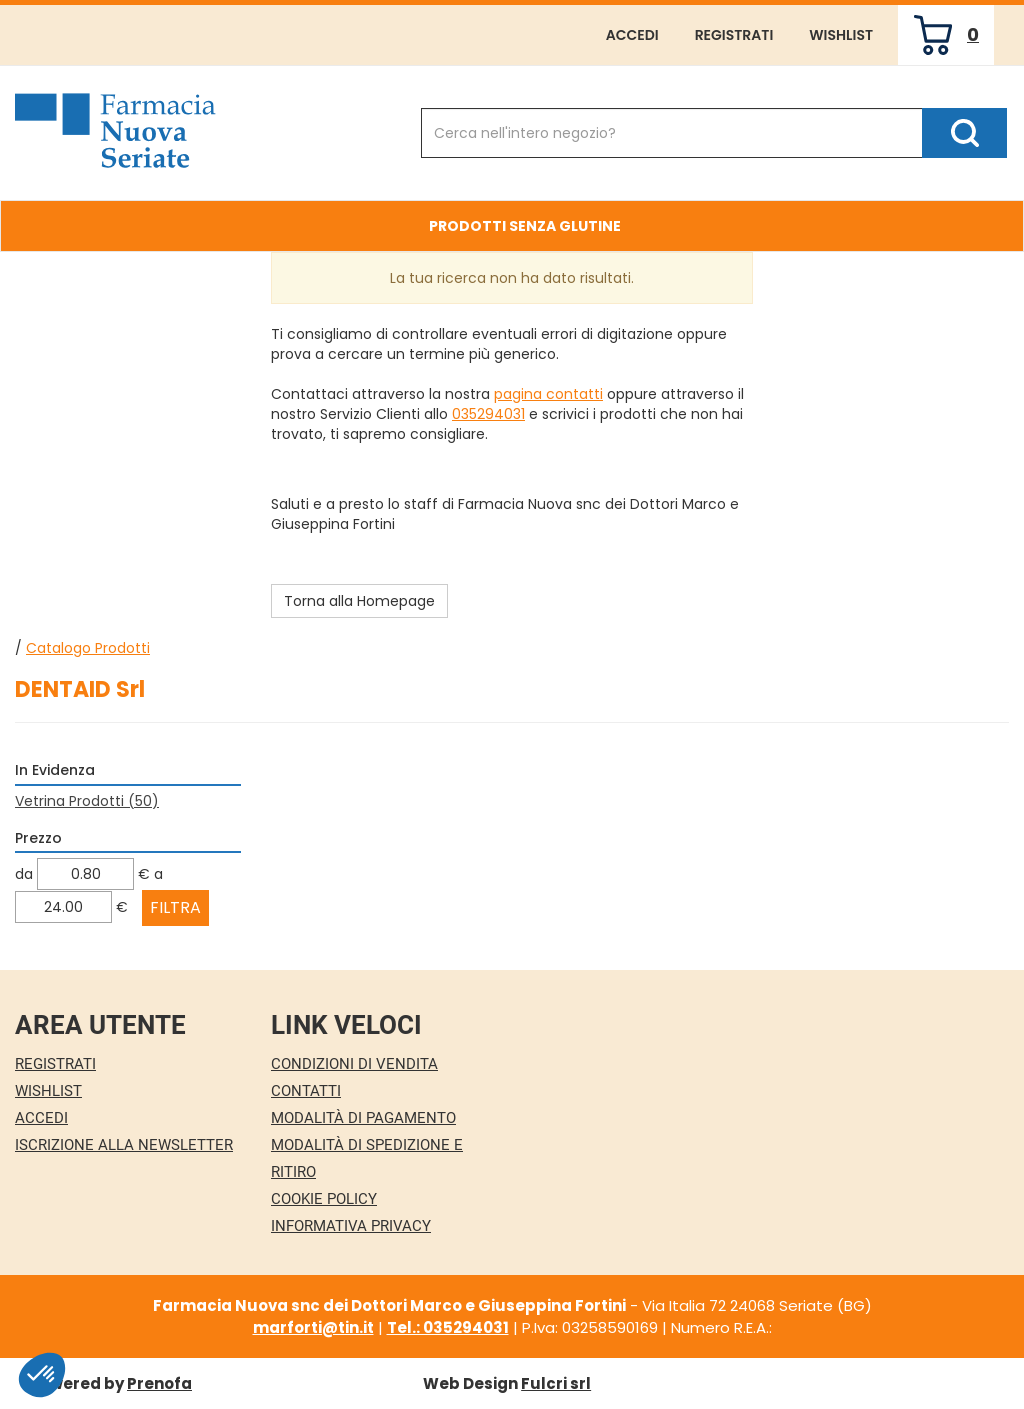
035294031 (488, 414)
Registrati (734, 35)
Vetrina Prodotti (87, 801)
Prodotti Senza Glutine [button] (525, 226)
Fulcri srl (556, 1383)
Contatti (306, 1091)
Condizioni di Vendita (354, 1064)
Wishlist (841, 35)
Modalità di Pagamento (363, 1118)
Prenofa (159, 1383)
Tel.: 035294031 (448, 1327)
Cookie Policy (324, 1199)
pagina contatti (548, 394)
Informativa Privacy (351, 1226)
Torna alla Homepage (359, 601)
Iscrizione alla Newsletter (124, 1145)
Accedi (632, 35)
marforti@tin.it (313, 1327)
